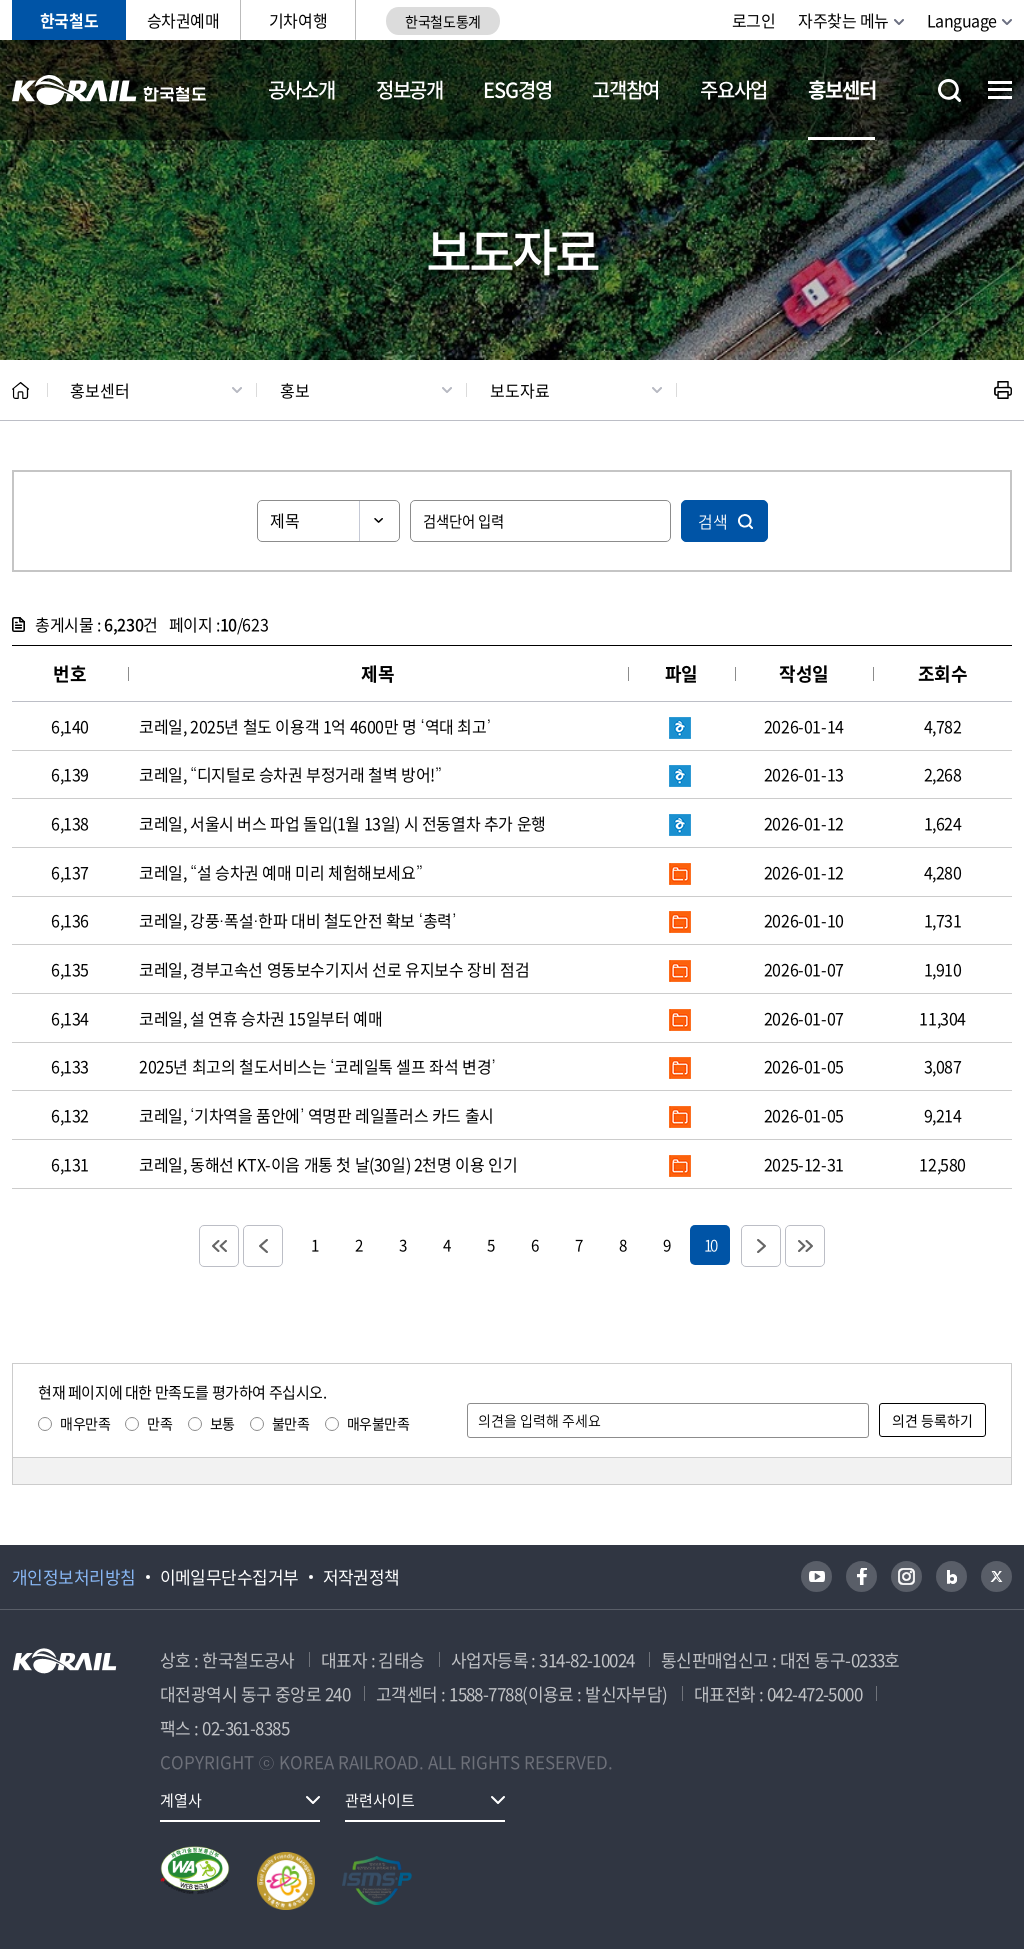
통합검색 (949, 90)
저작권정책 (361, 1577)
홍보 (295, 390)
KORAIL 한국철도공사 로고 (109, 90)
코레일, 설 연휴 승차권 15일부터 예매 (260, 1018)
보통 (222, 1423)
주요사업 (733, 89)
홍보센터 (841, 89)
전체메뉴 (1000, 90)
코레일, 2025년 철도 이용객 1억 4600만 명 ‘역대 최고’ (315, 726)
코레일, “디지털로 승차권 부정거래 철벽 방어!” (290, 774)
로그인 (754, 20)
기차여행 (298, 20)
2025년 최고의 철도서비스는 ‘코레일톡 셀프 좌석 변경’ (317, 1066)
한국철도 (69, 20)
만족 (159, 1423)
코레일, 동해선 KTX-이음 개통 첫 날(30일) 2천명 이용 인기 (328, 1164)
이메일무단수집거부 (229, 1577)
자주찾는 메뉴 (843, 20)
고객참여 (625, 89)
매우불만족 (378, 1423)
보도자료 (520, 390)
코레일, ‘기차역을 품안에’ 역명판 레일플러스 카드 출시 (316, 1115)
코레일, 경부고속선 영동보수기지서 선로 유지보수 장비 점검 (334, 969)
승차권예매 (183, 20)
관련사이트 (380, 1800)
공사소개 (301, 89)
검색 (713, 521)
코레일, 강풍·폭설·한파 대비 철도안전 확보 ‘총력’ (297, 920)
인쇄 (1003, 390)
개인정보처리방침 (74, 1577)
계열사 (181, 1800)
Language (962, 20)
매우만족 (85, 1423)
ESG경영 (517, 89)
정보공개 (409, 89)
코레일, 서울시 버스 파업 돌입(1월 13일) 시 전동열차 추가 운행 (342, 823)
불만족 (291, 1423)
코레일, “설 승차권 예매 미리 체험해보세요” (281, 872)
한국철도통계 (442, 21)
